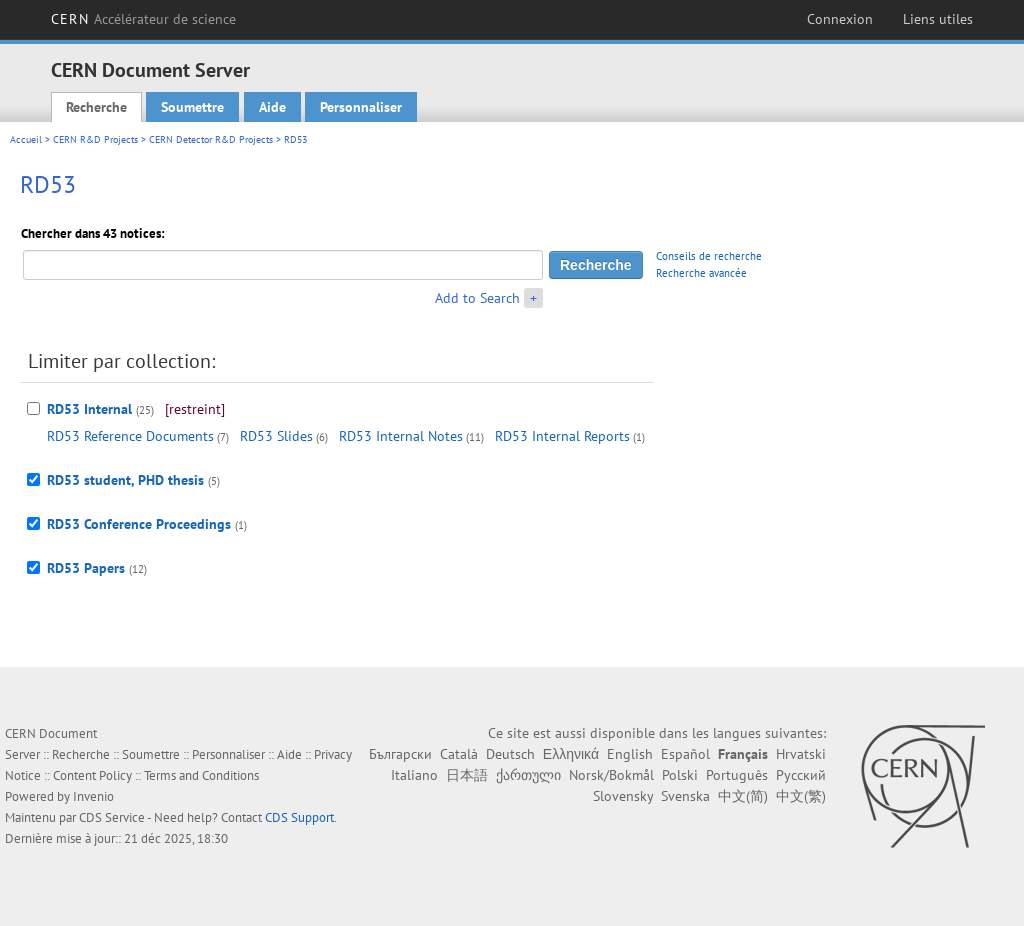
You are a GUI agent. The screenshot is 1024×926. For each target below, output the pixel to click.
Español (685, 754)
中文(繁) (801, 796)
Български (400, 754)
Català (459, 754)
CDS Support (299, 817)
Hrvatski (801, 754)
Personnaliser (361, 107)
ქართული (528, 775)
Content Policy (92, 775)
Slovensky (623, 796)
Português (737, 775)
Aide (272, 107)
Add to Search (477, 298)
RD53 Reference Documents (130, 436)
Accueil (26, 139)
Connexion (840, 19)
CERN (143, 19)
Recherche (96, 107)
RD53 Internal (89, 409)
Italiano (414, 775)
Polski (680, 775)
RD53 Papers (86, 568)
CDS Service (112, 817)
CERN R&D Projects (95, 139)
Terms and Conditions (201, 775)
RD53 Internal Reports (562, 436)
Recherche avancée (701, 273)
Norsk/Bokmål (611, 775)
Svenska (685, 796)
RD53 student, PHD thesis (125, 480)
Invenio (93, 796)
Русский (801, 775)
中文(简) (743, 796)
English (630, 754)
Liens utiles (938, 19)
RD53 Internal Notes (401, 436)
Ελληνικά (571, 754)
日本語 (467, 775)
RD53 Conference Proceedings (139, 524)
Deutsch (510, 754)
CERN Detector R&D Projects (211, 139)
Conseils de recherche (709, 256)
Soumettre (192, 107)
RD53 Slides (276, 436)
